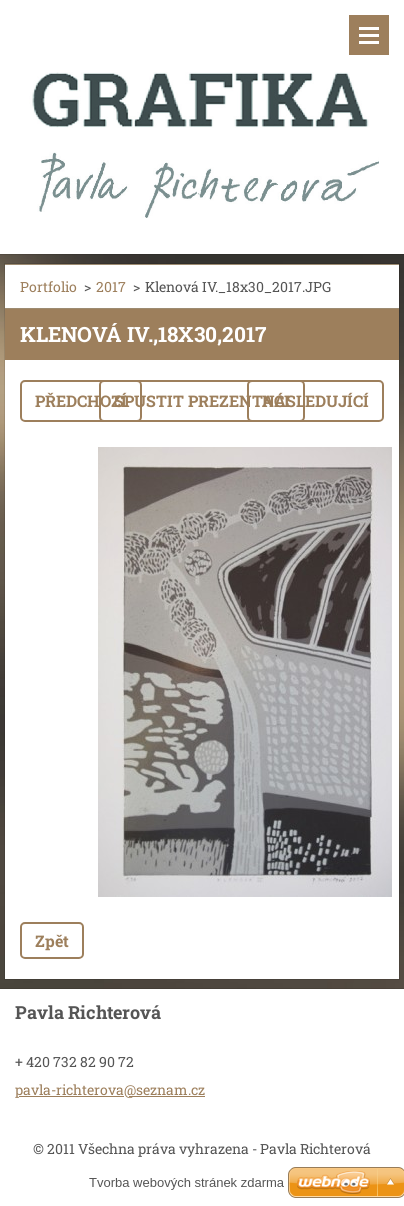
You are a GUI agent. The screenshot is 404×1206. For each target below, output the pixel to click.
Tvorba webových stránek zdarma (186, 1182)
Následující (315, 400)
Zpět (52, 940)
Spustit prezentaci (202, 400)
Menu (369, 35)
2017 (111, 286)
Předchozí (81, 400)
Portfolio (48, 286)
